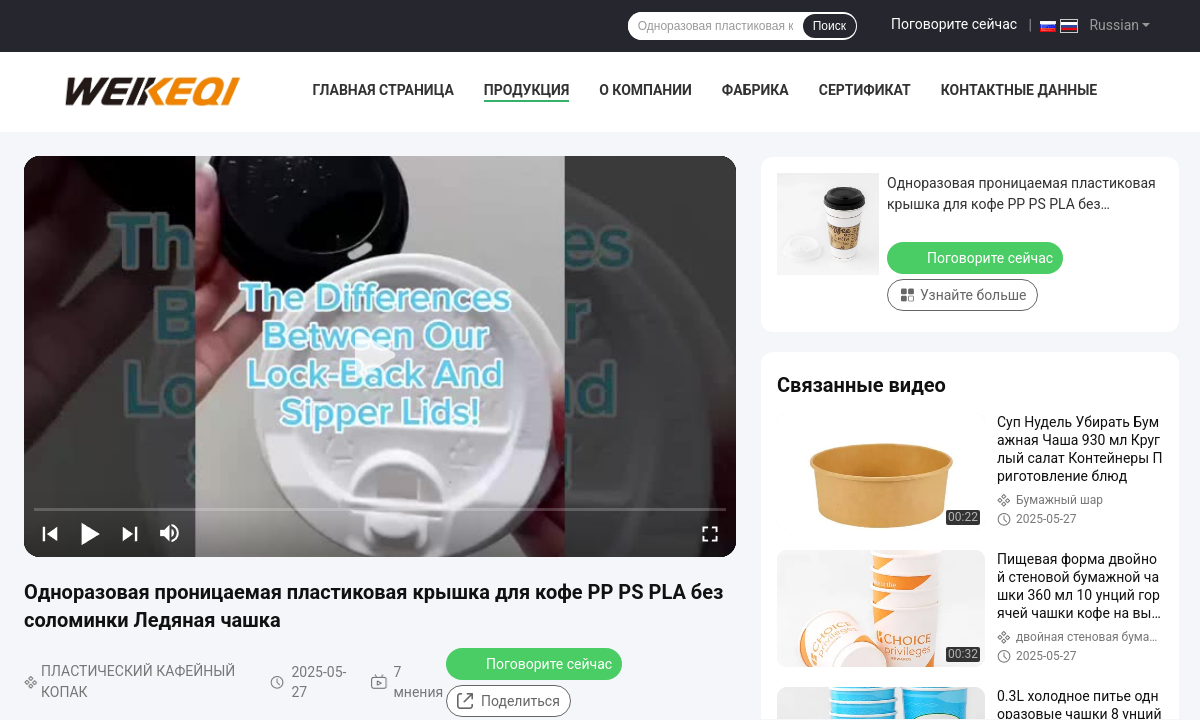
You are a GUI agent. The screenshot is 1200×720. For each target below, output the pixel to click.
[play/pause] (90, 533)
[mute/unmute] (170, 533)
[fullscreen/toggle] (710, 533)
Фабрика (755, 90)
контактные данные (1019, 90)
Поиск (829, 26)
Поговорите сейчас (954, 24)
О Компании (645, 90)
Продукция (526, 90)
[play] (380, 356)
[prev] (50, 533)
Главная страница (382, 90)
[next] (130, 533)
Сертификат (865, 90)
